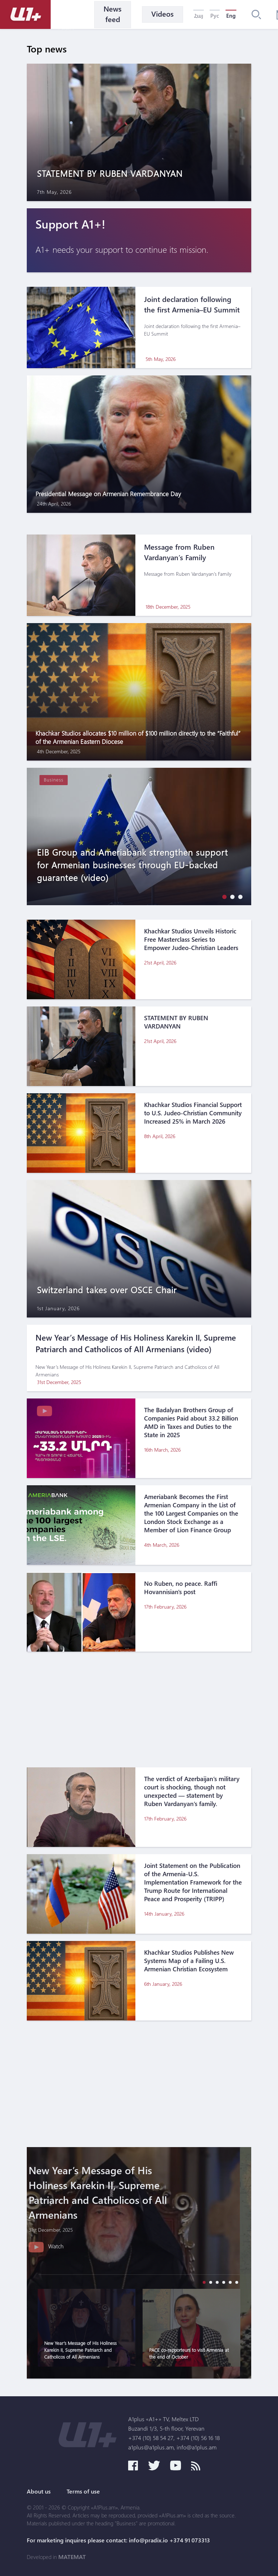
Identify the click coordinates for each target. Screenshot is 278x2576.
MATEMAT (72, 2556)
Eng (231, 16)
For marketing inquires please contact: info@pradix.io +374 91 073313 (118, 2540)
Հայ (198, 16)
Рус (214, 16)
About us (39, 2491)
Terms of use (83, 2491)
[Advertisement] (139, 1709)
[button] (223, 897)
